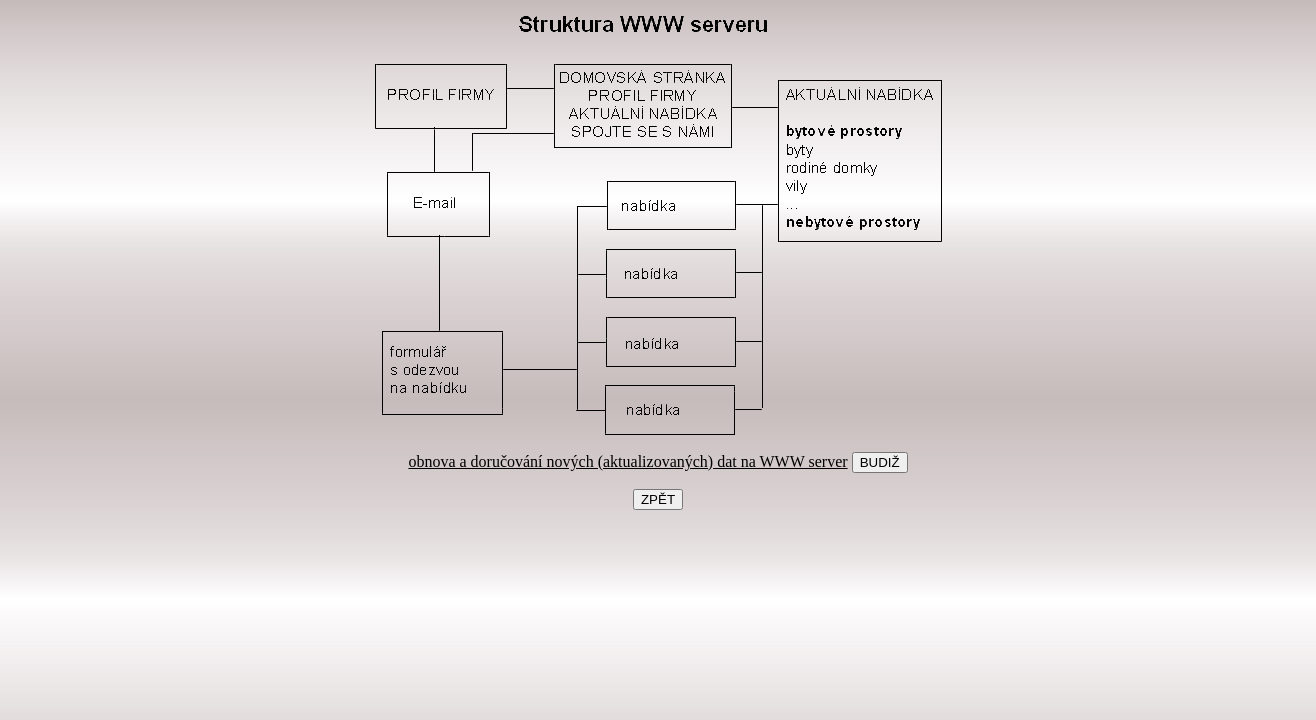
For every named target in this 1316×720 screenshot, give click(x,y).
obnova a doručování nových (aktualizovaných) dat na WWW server (627, 461)
